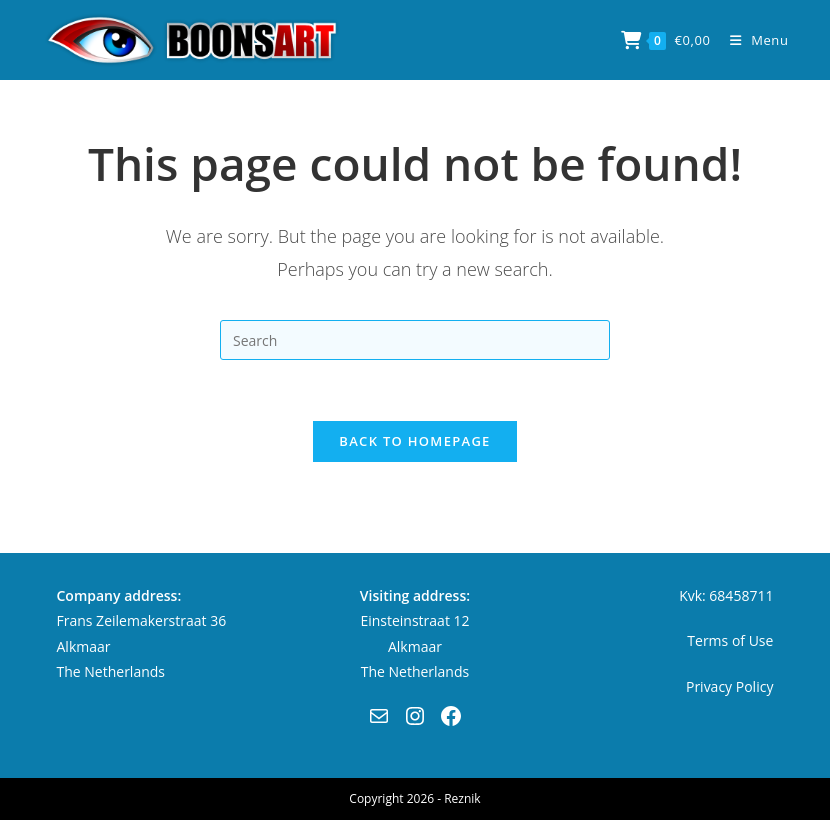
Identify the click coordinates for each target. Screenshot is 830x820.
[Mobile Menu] (752, 40)
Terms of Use (730, 640)
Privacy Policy (729, 686)
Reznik (462, 798)
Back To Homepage (414, 441)
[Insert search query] (415, 340)
